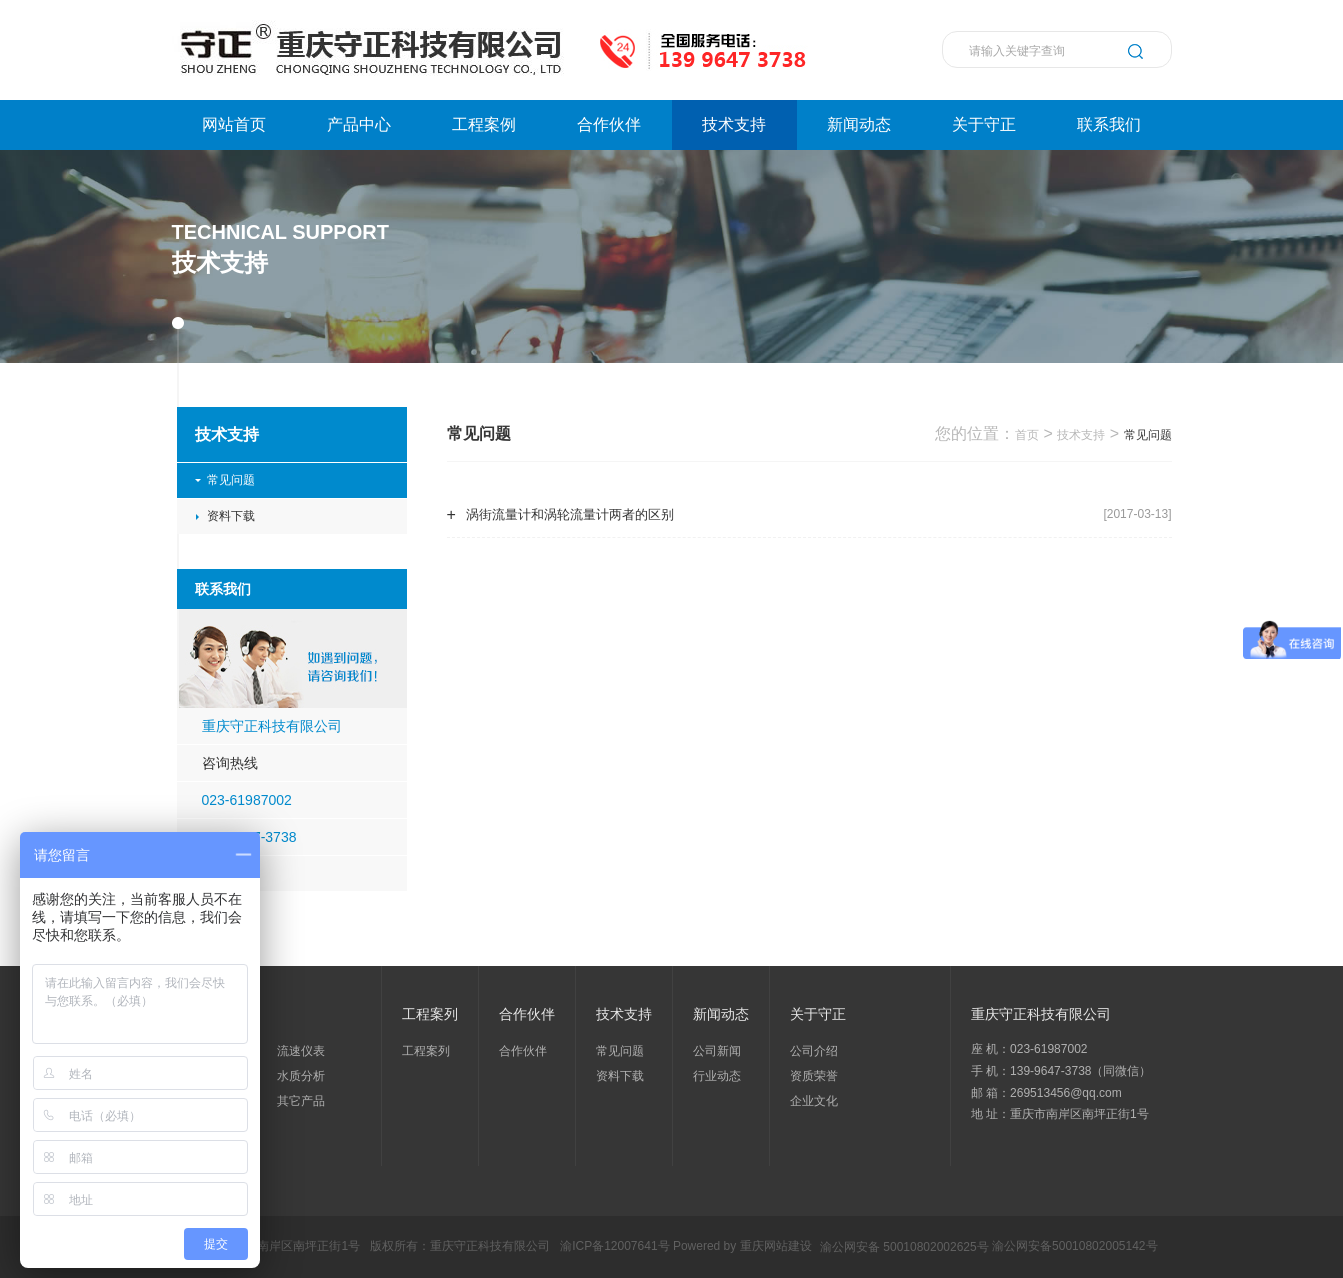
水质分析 (301, 1076)
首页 (1027, 435)
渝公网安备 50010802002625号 (904, 1247)
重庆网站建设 (776, 1247)
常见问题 (231, 480)
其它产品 (301, 1101)
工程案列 (426, 1051)
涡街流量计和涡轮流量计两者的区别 (570, 514)
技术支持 (734, 124)
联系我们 (1109, 124)
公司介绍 (814, 1051)
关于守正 (984, 124)
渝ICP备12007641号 (614, 1247)
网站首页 (234, 124)
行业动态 (717, 1076)
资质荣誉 (814, 1076)
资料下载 (231, 516)
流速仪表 (301, 1051)
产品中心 (359, 124)
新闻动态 (859, 124)
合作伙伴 (609, 124)
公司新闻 (717, 1051)
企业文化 (814, 1101)
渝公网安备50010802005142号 (1074, 1247)
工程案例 (484, 124)
